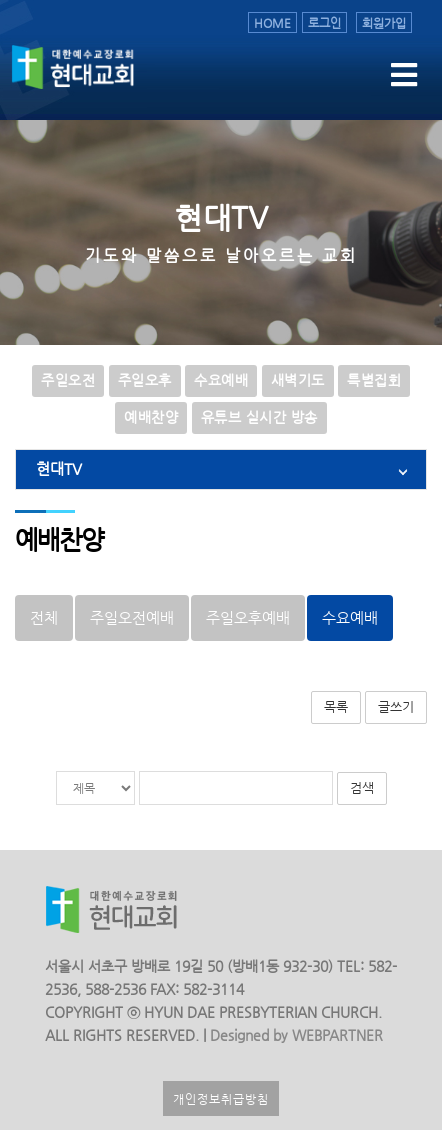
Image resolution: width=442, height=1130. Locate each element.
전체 (44, 618)
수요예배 (221, 380)
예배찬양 (151, 417)
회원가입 (384, 22)
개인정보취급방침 (221, 1098)
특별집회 (374, 380)
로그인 (324, 22)
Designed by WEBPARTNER (294, 1035)
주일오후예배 (248, 618)
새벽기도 (298, 380)
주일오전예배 (132, 618)
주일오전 (68, 380)
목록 (336, 706)
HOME (272, 22)
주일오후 (145, 380)
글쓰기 (396, 706)
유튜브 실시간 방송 (259, 417)
